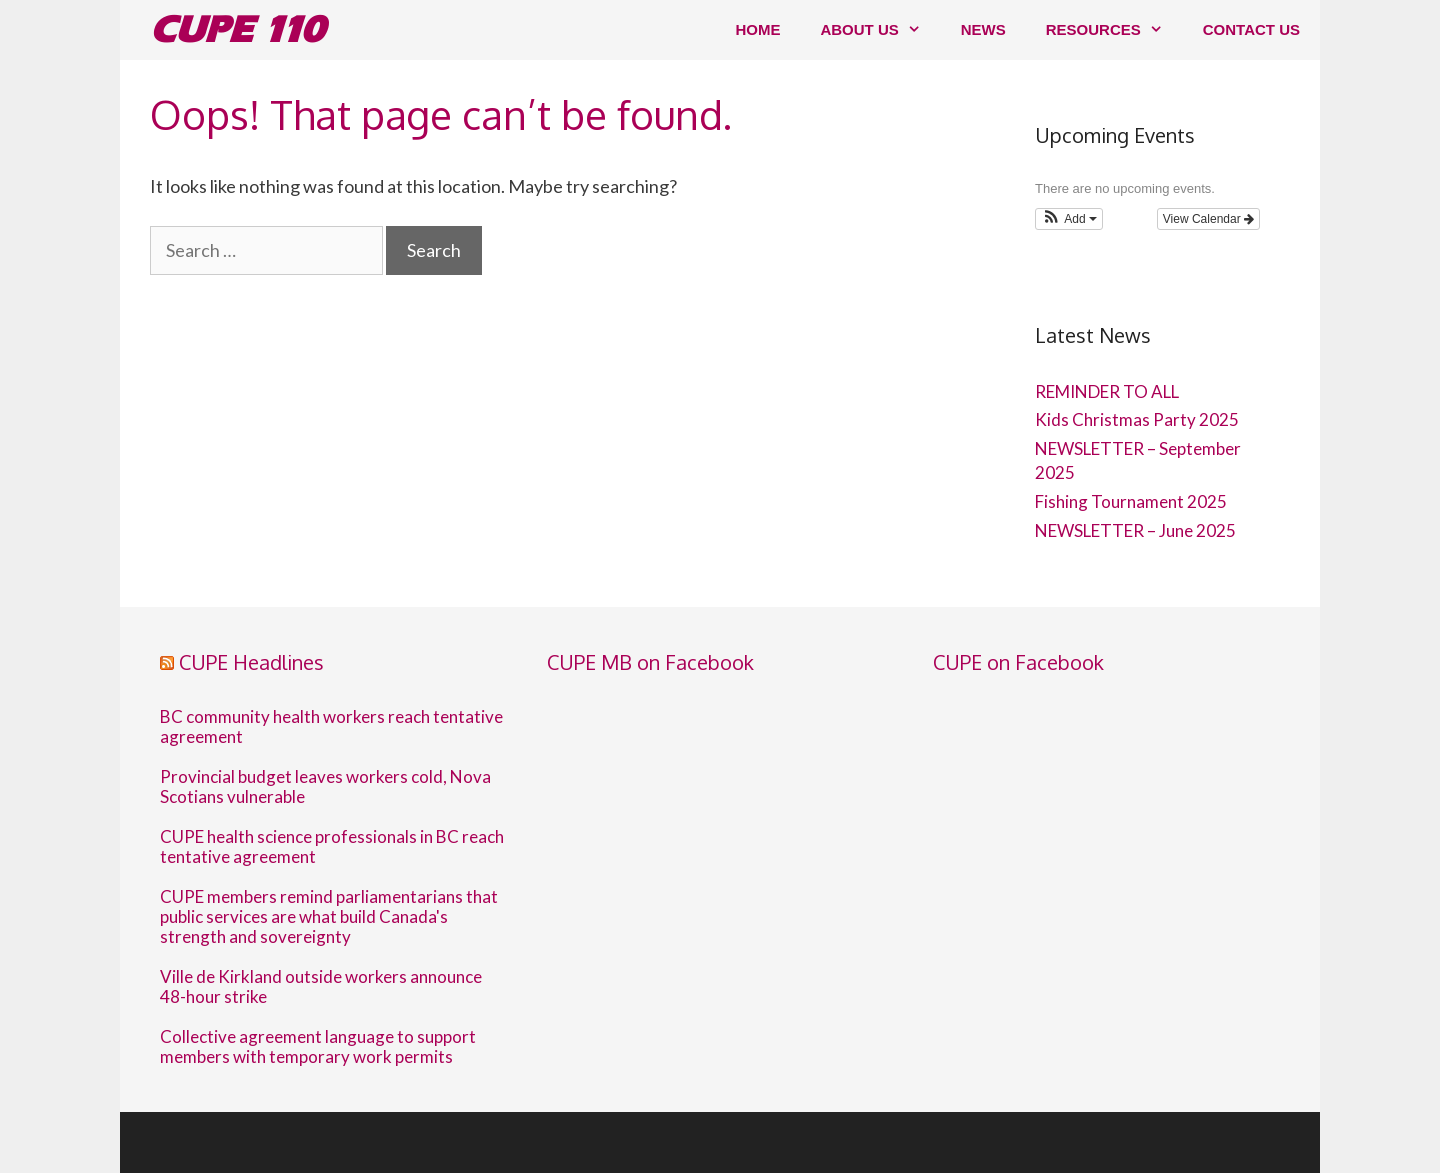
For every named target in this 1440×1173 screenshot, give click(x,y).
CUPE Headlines (251, 662)
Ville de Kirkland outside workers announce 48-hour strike (321, 987)
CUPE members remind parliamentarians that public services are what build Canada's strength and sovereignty (329, 917)
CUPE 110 (237, 29)
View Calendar (1208, 219)
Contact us (1251, 29)
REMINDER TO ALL (1107, 391)
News (983, 29)
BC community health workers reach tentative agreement (331, 727)
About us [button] (880, 30)
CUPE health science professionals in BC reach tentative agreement (332, 847)
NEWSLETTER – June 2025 (1135, 530)
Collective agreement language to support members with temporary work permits (318, 1047)
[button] (1069, 219)
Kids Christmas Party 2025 (1137, 419)
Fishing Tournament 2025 (1131, 501)
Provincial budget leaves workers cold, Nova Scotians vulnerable (325, 787)
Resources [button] (1114, 30)
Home (757, 29)
